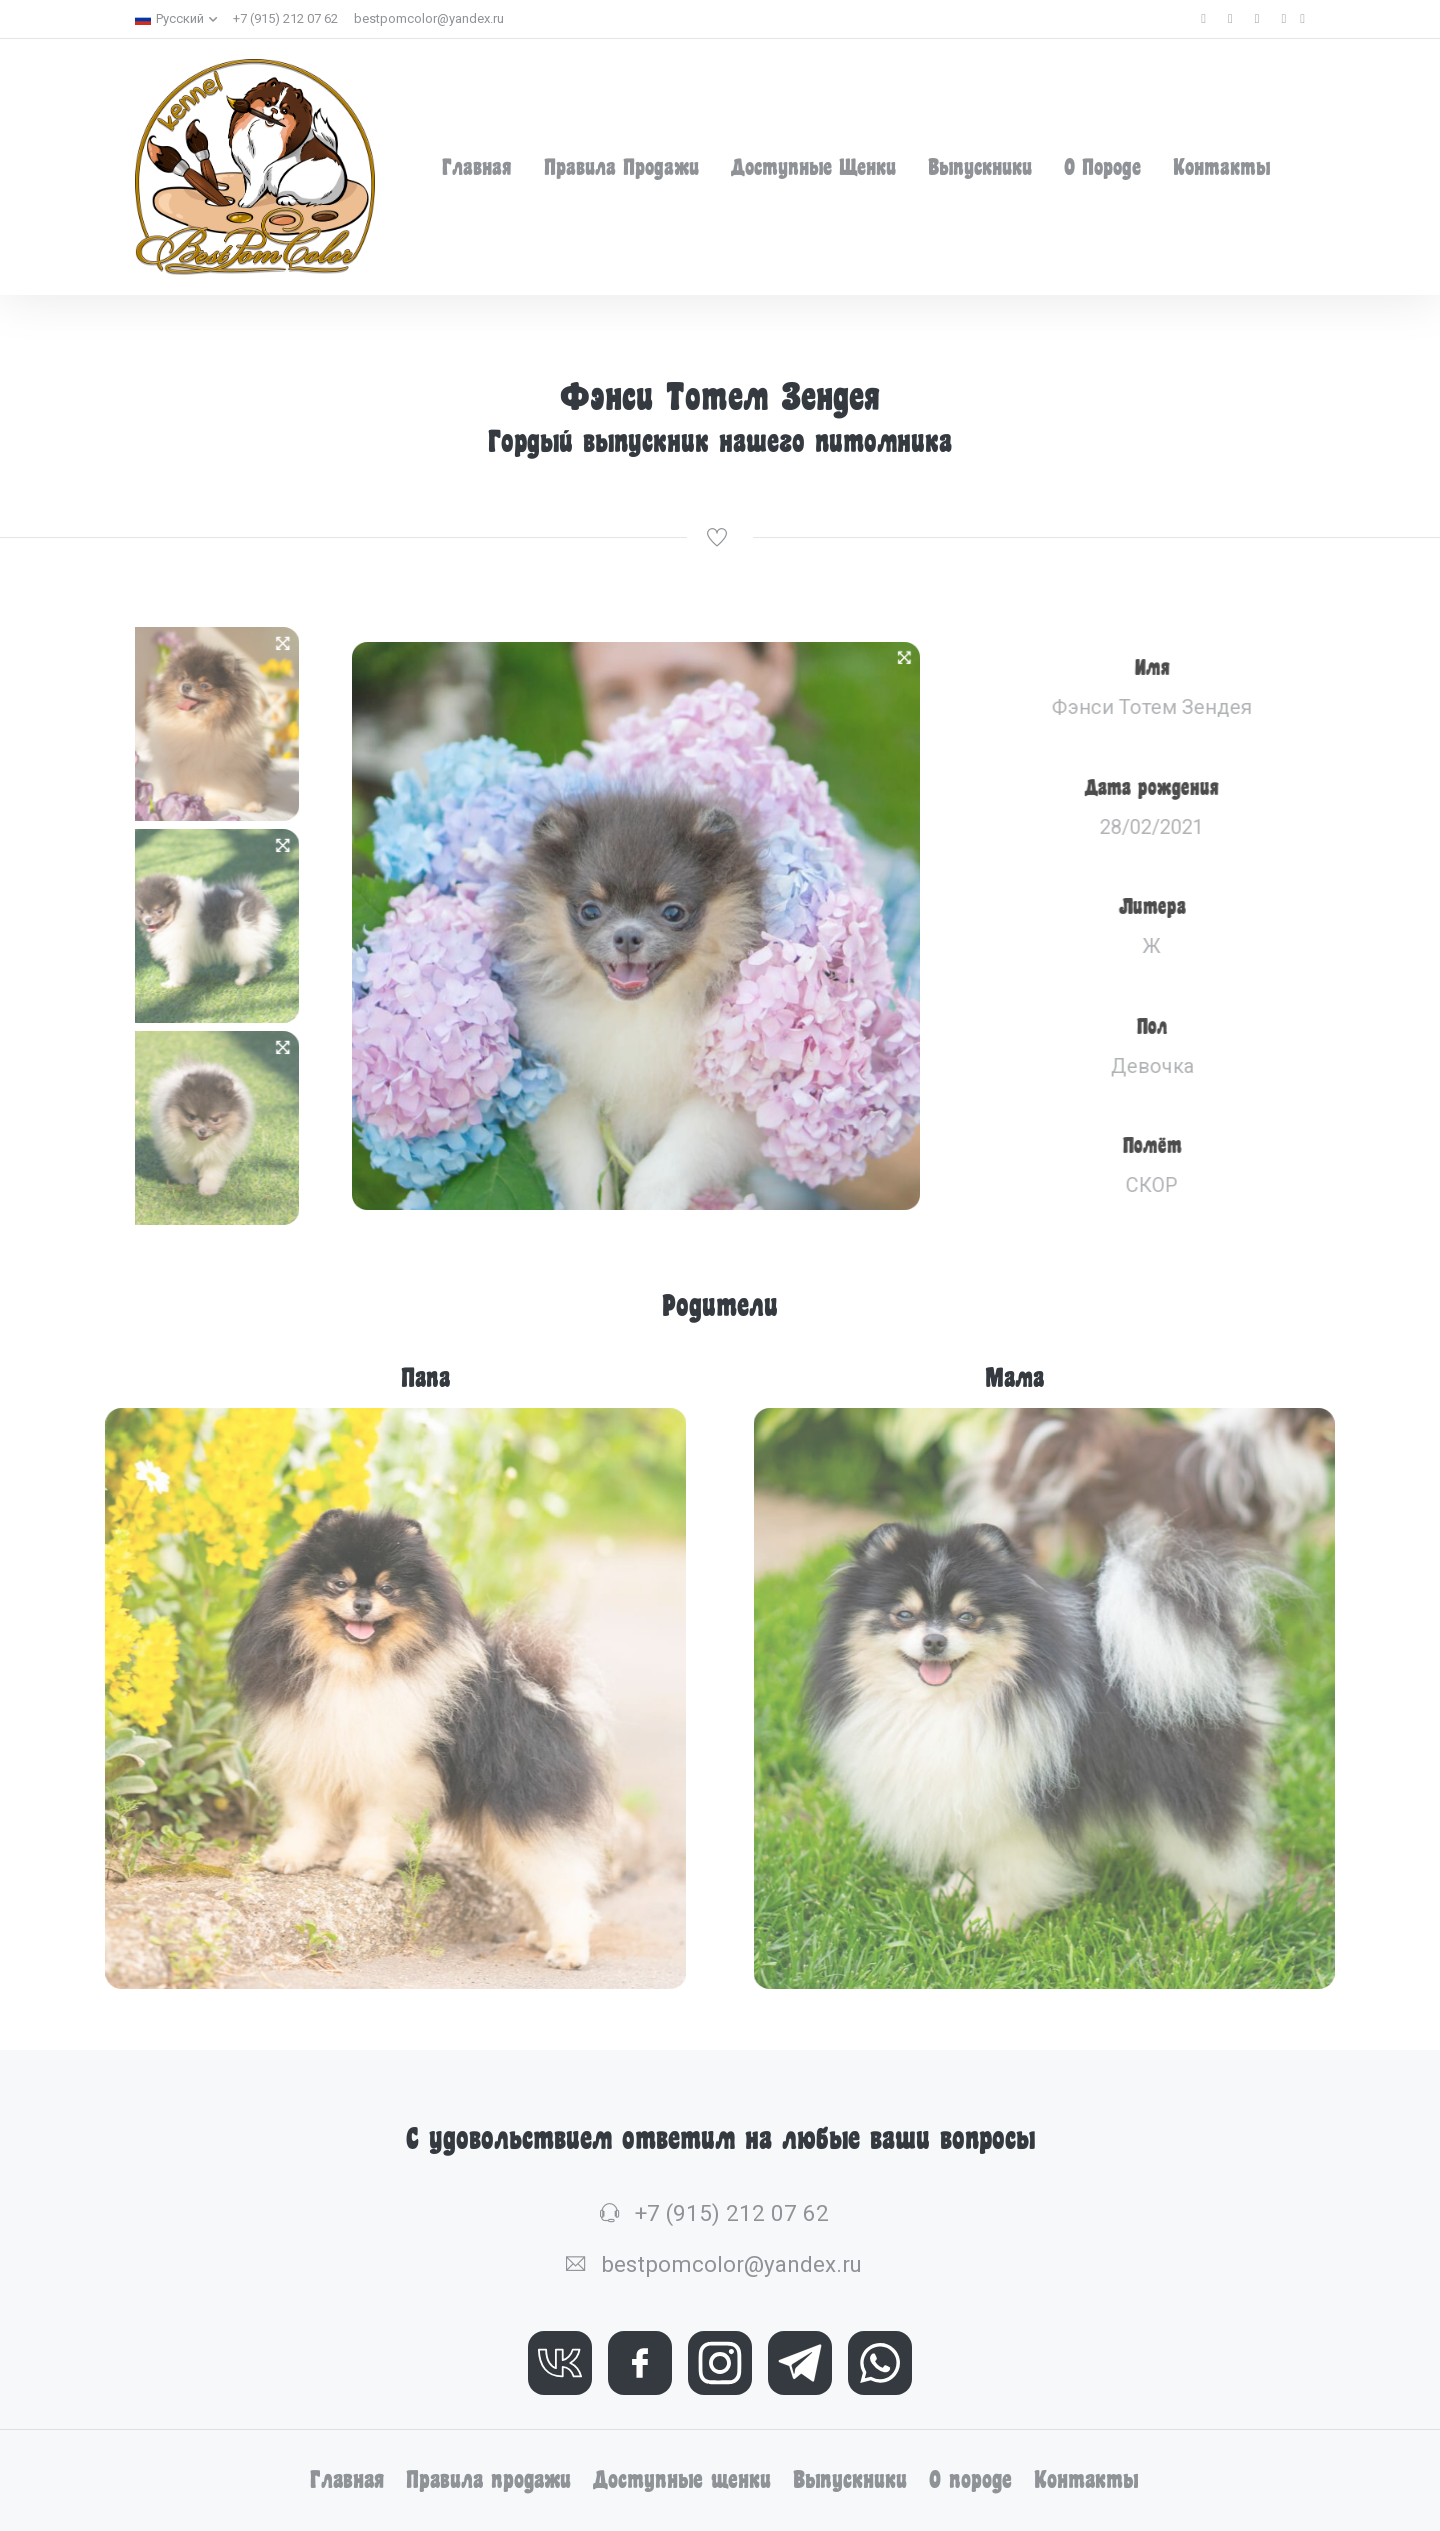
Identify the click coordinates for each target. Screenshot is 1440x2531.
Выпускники (980, 166)
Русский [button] (169, 18)
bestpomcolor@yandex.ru (429, 18)
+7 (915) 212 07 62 (285, 18)
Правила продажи (621, 166)
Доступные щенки (813, 166)
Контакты (1221, 166)
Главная (477, 166)
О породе (1102, 166)
